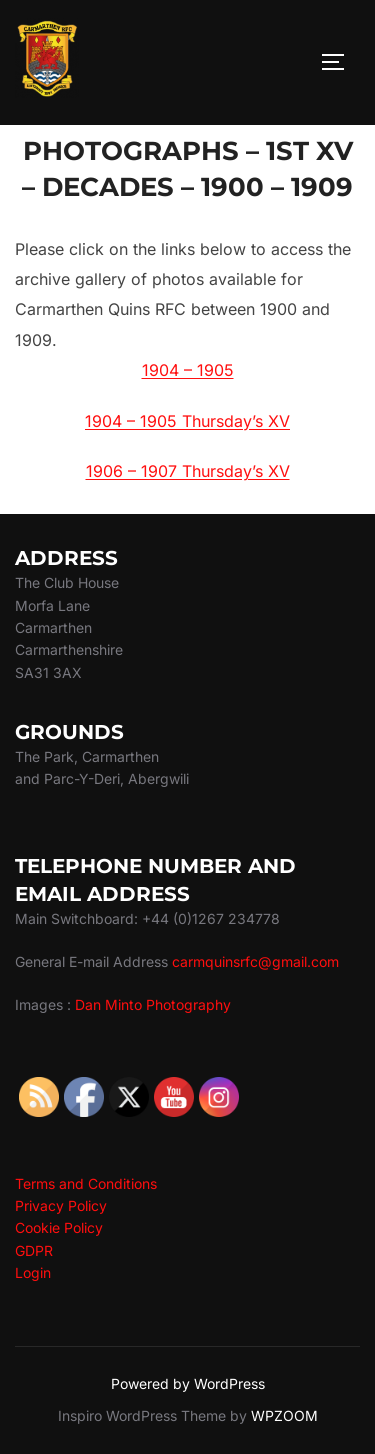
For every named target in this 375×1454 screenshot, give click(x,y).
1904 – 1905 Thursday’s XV (187, 421)
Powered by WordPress (188, 1383)
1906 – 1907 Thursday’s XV (188, 471)
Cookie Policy (59, 1227)
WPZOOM (284, 1415)
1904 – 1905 (188, 370)
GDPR (34, 1250)
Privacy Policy (61, 1205)
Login (33, 1272)
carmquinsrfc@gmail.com (255, 961)
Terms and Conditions (86, 1183)
